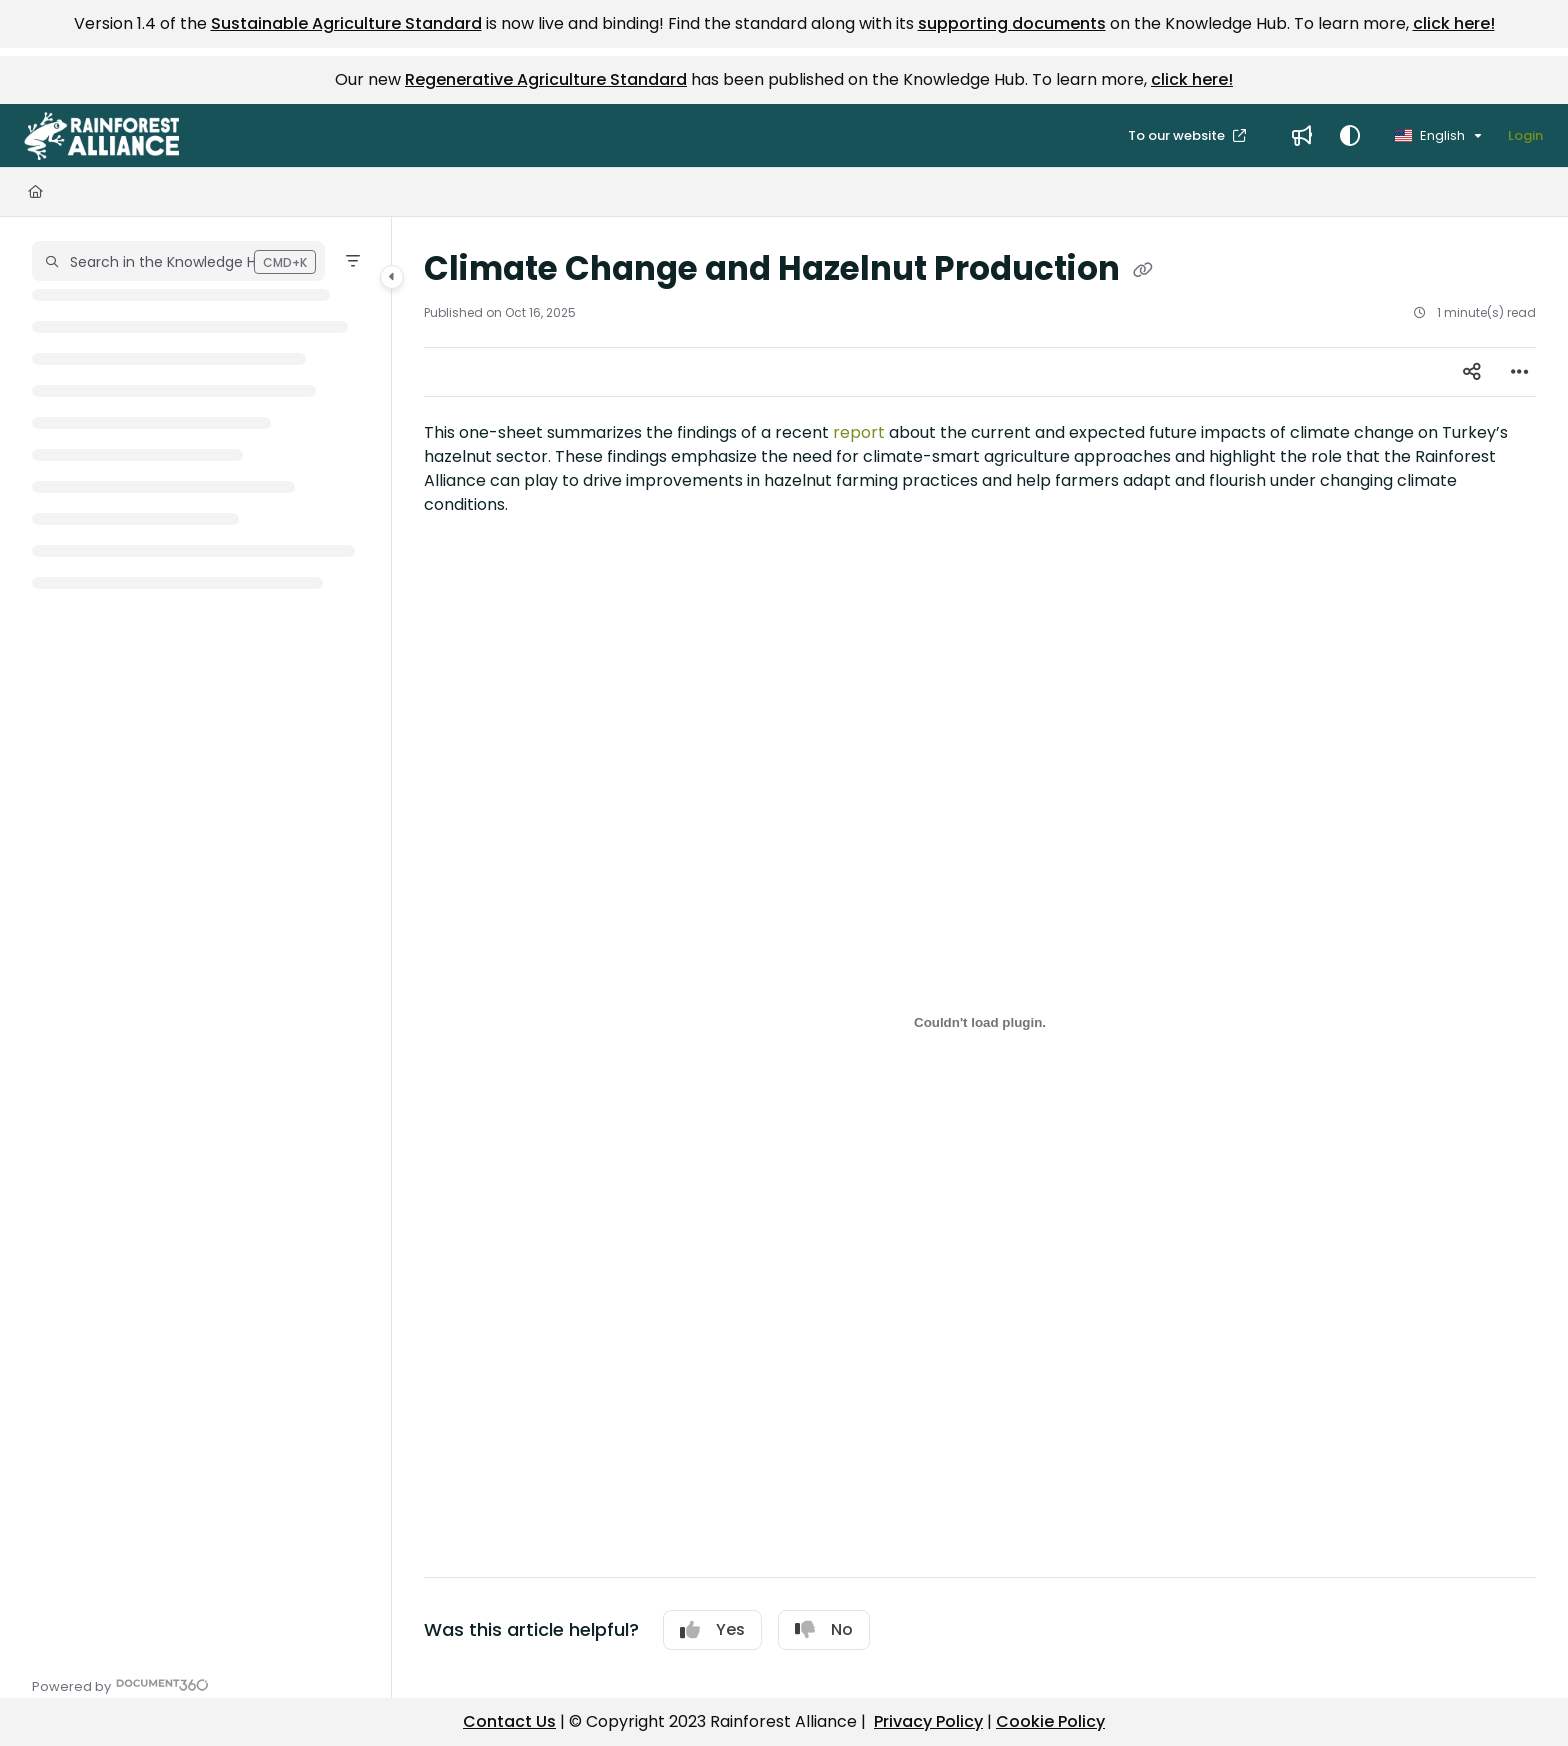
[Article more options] (1520, 372)
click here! (1454, 23)
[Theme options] (1350, 136)
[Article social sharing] (1472, 372)
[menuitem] (1302, 136)
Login (1525, 135)
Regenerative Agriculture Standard (546, 79)
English (1430, 135)
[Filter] (353, 261)
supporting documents (1012, 23)
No (824, 1629)
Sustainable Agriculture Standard (346, 23)
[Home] (35, 192)
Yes (712, 1629)
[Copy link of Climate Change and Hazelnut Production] (1143, 271)
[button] (101, 136)
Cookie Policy (1050, 1721)
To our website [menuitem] (1178, 135)
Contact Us (509, 1721)
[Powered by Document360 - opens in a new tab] (120, 1684)
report (859, 432)
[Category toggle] (392, 277)
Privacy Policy (928, 1721)
